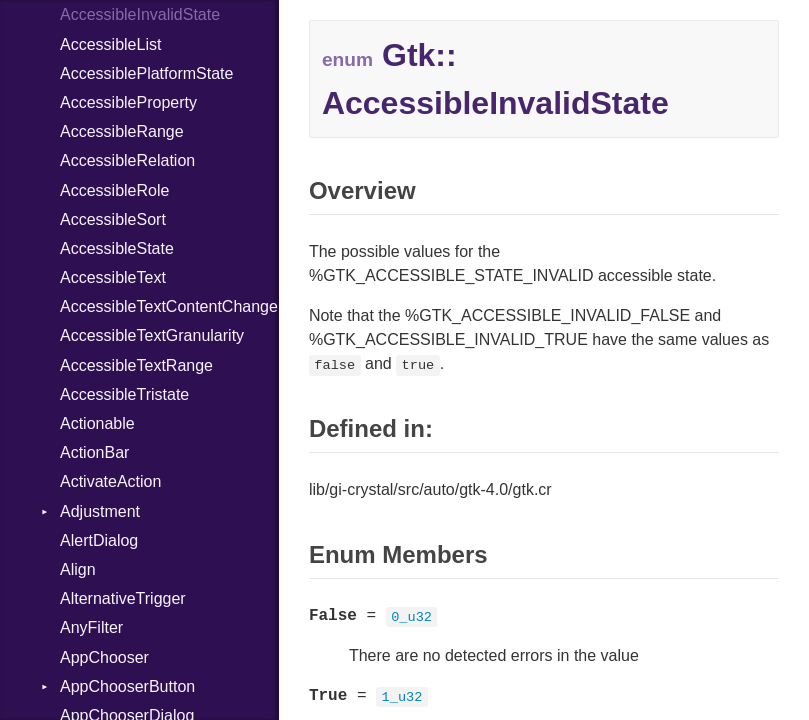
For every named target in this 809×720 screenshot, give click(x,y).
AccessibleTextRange (136, 365)
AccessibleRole (114, 190)
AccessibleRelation (127, 160)
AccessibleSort (113, 219)
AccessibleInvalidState (140, 14)
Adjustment (100, 511)
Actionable (97, 423)
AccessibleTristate (124, 394)
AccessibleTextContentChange (169, 306)
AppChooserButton (127, 686)
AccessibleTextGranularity (152, 335)
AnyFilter (91, 627)
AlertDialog (99, 540)
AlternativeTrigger (123, 598)
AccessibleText (113, 277)
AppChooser (104, 657)
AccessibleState (117, 248)
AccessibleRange (122, 131)
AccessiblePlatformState (146, 73)
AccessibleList (110, 44)
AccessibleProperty (128, 102)
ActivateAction (110, 481)
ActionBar (94, 452)
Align (78, 569)
